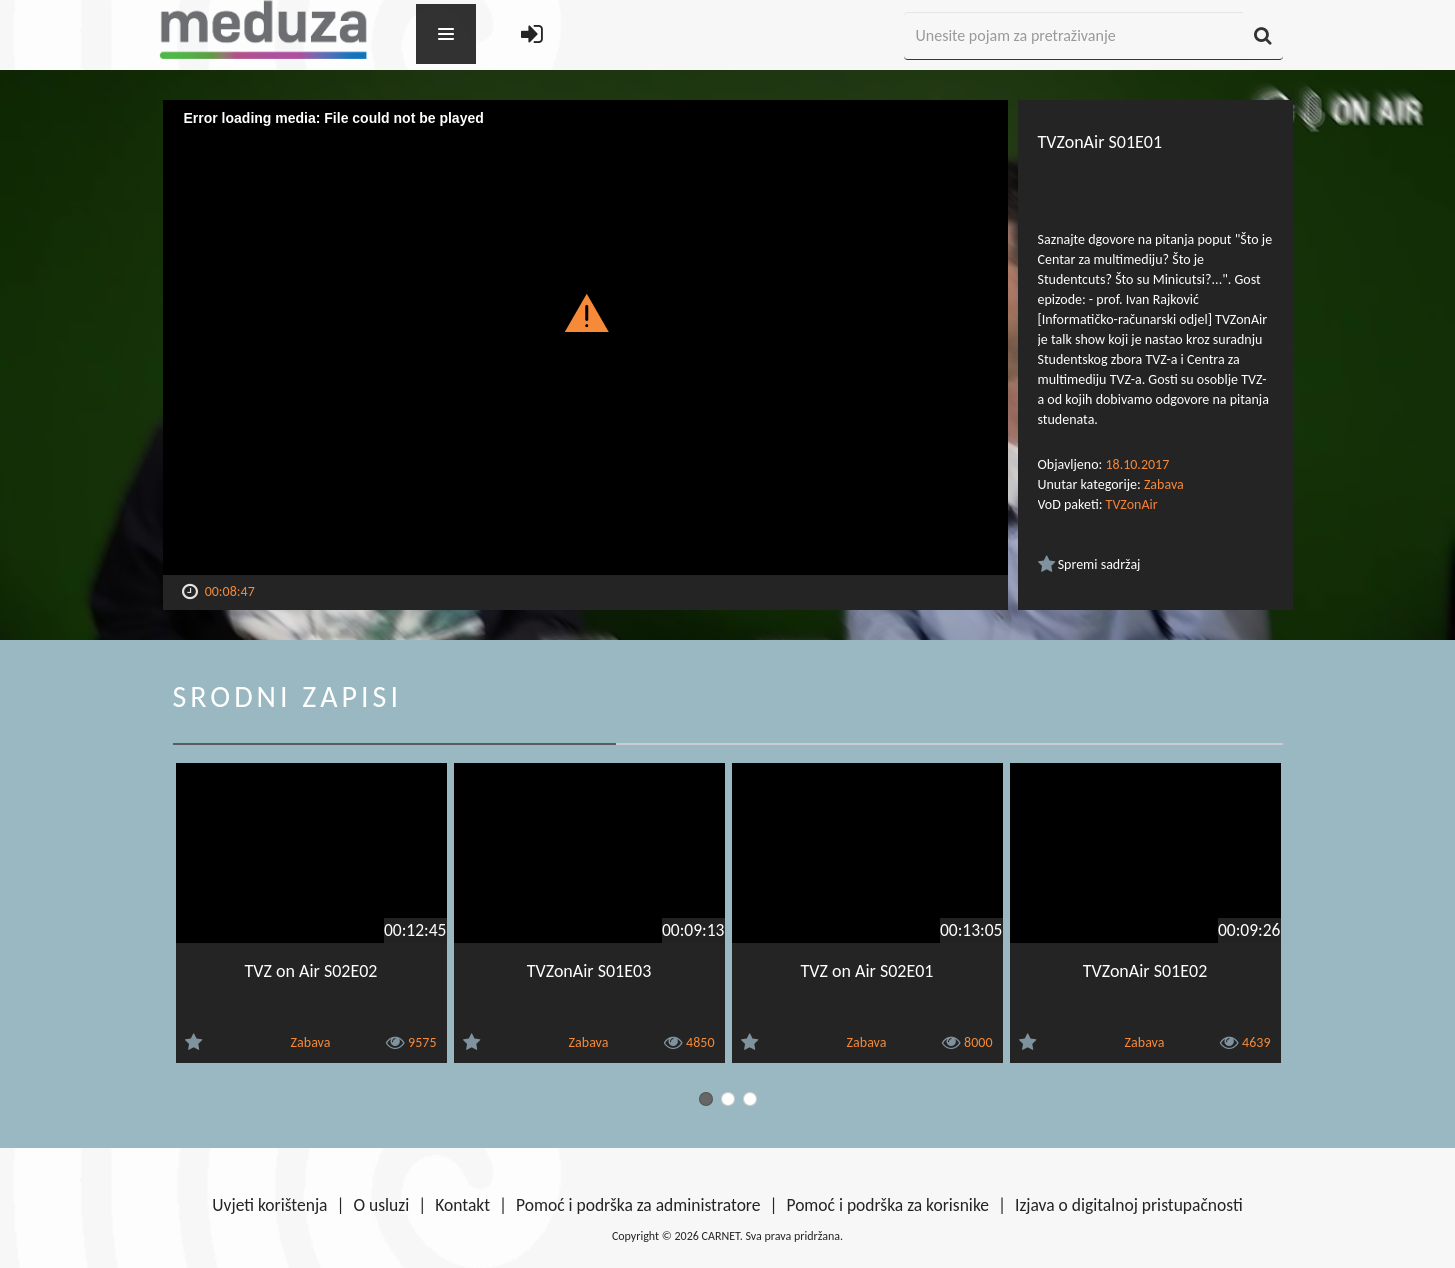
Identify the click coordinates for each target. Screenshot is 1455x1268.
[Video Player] (585, 337)
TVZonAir (1132, 504)
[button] (585, 312)
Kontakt (462, 1205)
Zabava (1164, 484)
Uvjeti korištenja (269, 1205)
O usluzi (382, 1205)
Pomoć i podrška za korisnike (887, 1205)
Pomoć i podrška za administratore (638, 1205)
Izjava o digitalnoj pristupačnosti (1129, 1205)
